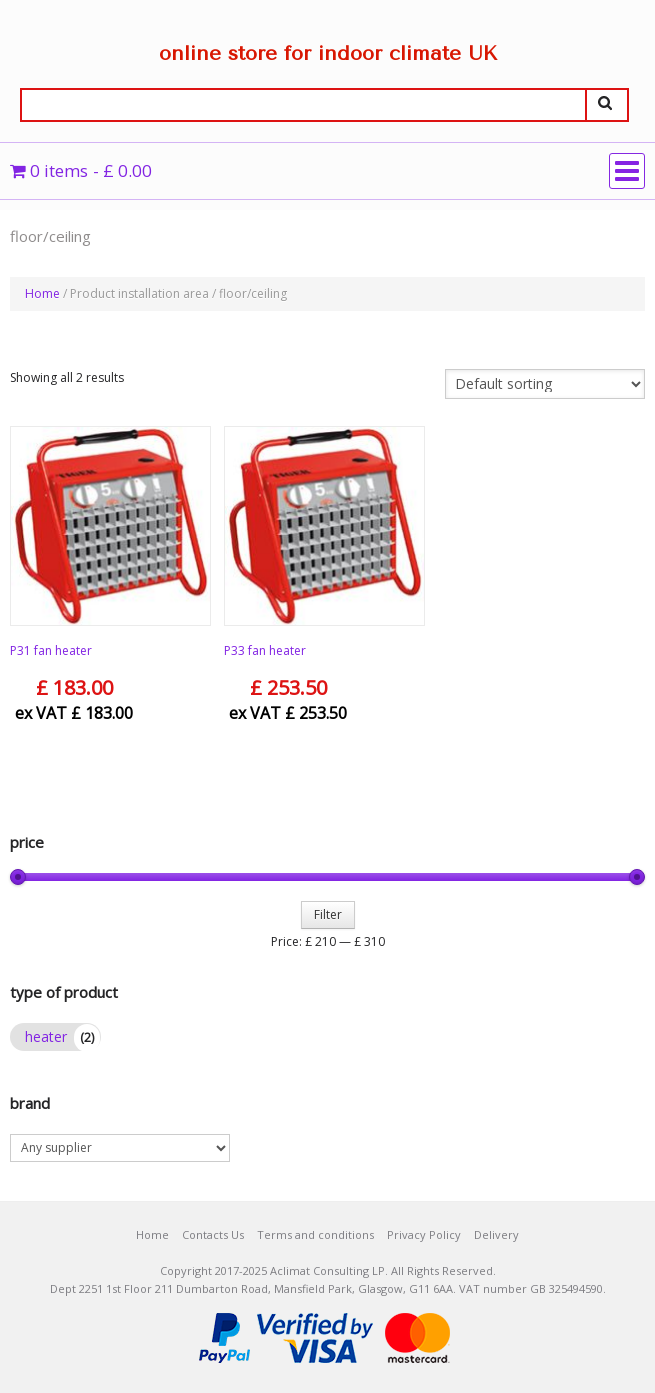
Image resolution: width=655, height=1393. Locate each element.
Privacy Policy (424, 1234)
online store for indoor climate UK (328, 53)
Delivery (496, 1234)
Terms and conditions (315, 1234)
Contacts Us (213, 1234)
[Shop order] (545, 384)
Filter (328, 914)
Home (42, 293)
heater (46, 1036)
